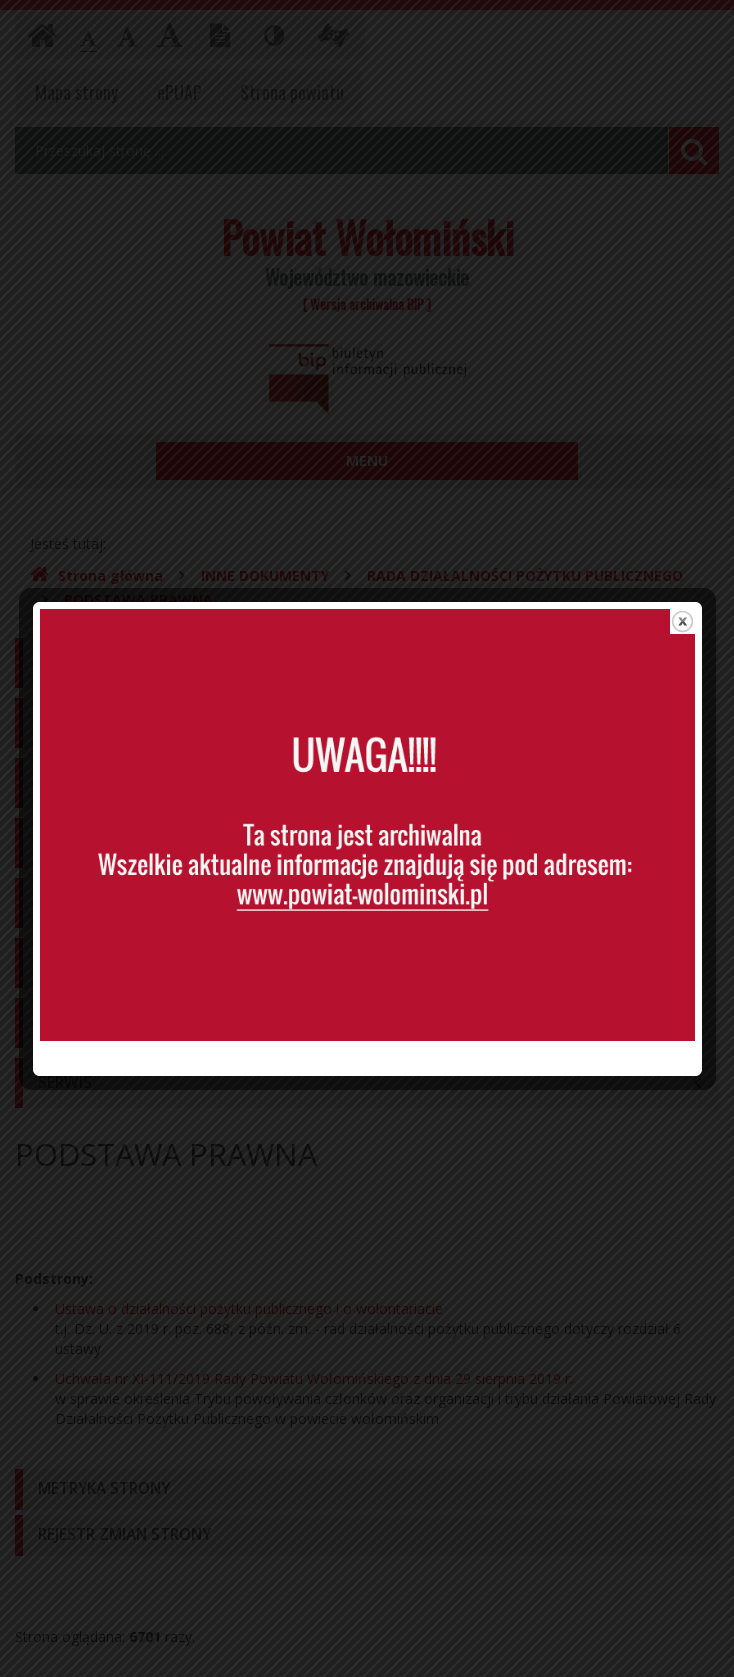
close (682, 582)
